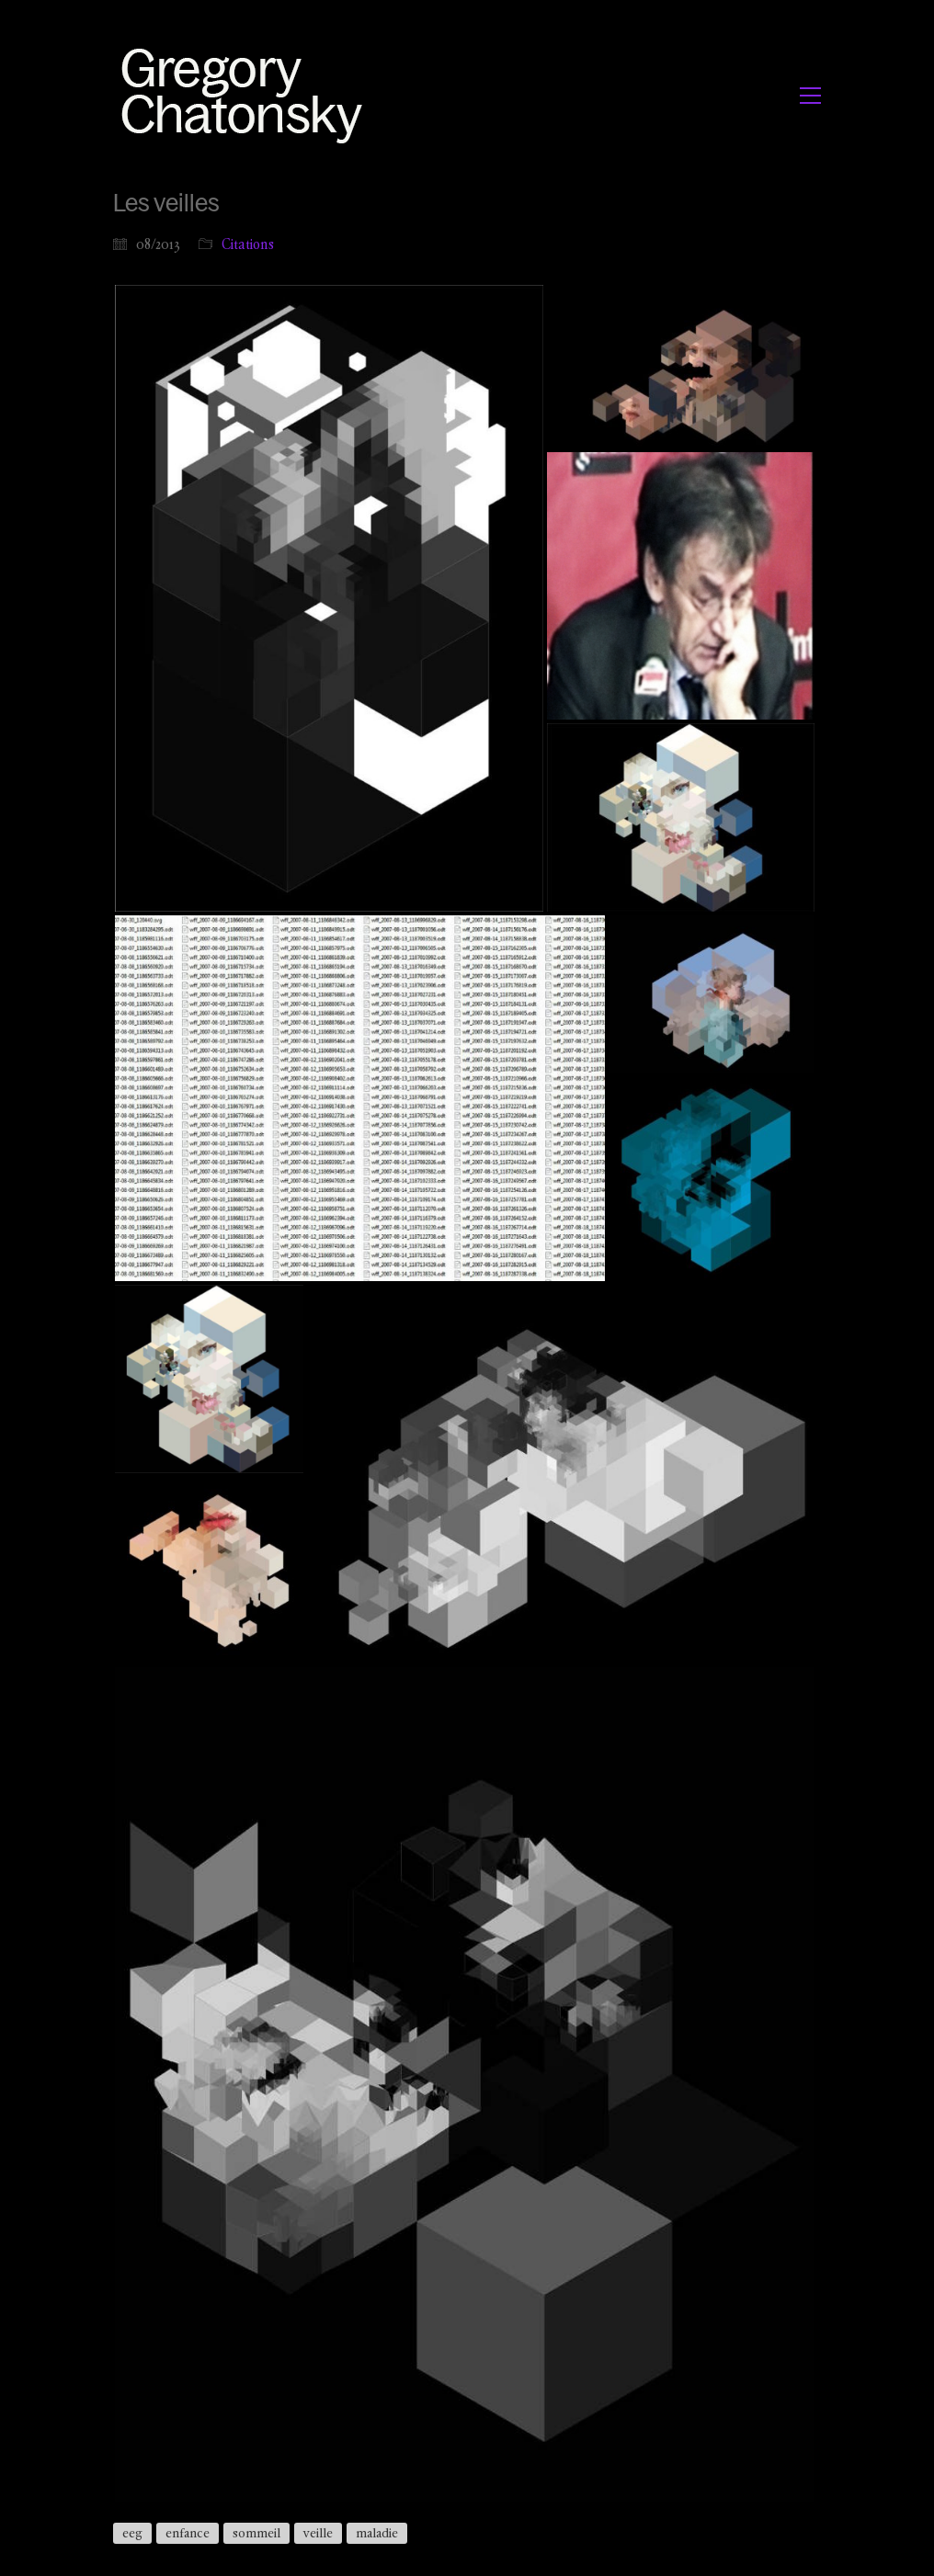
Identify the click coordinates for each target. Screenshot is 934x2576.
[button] (810, 95)
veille (318, 2532)
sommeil (256, 2532)
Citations (248, 244)
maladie (377, 2532)
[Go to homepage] (247, 95)
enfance (187, 2532)
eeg (132, 2532)
